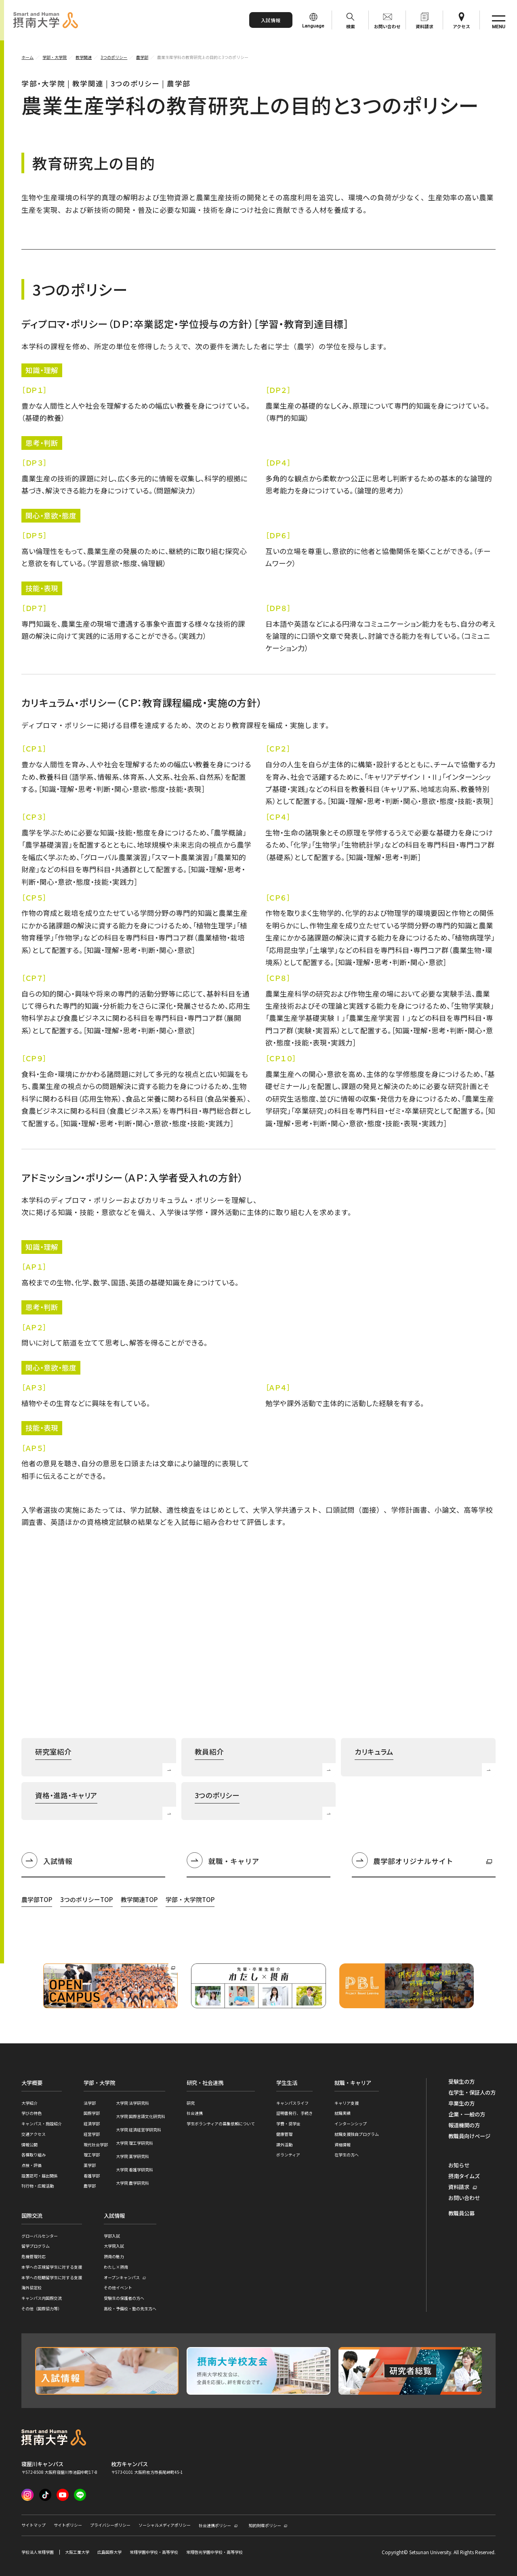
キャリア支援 (346, 2103)
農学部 (90, 2186)
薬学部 (90, 2165)
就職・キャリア (233, 1861)
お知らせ (458, 2165)
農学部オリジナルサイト (402, 1862)
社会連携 (195, 2113)
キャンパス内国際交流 (41, 2298)
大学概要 (31, 2083)
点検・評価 (31, 2165)
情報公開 (29, 2144)
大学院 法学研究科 (132, 2103)
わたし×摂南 (116, 2267)
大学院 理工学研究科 (134, 2143)
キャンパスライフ (292, 2103)
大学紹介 (29, 2103)
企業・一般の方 (466, 2114)
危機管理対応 (33, 2256)
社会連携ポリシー (215, 2525)
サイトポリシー (68, 2525)
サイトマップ (33, 2525)
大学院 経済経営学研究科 (138, 2130)
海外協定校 (31, 2287)
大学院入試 (114, 2246)
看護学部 (92, 2176)
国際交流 (31, 2215)
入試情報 (270, 20)
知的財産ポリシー (265, 2525)
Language (313, 26)
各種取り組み (33, 2155)
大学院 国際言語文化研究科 (140, 2116)
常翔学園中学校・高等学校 (154, 2552)
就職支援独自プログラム (356, 2134)
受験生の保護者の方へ (124, 2298)
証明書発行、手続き (294, 2113)
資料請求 (424, 26)
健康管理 (284, 2134)
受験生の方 (461, 2081)
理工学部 (92, 2155)
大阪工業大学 (77, 2552)
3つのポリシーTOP (86, 1899)
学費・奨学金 (288, 2123)
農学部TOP (36, 1899)
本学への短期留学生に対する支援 (51, 2277)
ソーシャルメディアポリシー (165, 2525)
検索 (350, 26)
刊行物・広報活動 (37, 2186)
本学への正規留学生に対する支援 (51, 2267)
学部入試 (112, 2236)
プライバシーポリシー (110, 2525)
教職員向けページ (469, 2136)
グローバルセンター (39, 2236)
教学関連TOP (139, 1899)
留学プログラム (35, 2246)
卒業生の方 (461, 2103)
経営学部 (92, 2134)
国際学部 (92, 2113)
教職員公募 (461, 2213)
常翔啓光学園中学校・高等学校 (214, 2552)
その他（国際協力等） (41, 2308)
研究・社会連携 (205, 2083)
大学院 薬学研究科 (132, 2156)
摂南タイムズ (464, 2176)
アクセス (461, 26)
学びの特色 (31, 2113)
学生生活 (286, 2083)
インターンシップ (350, 2123)
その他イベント (118, 2287)
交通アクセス (33, 2134)
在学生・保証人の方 (472, 2092)
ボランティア (288, 2155)
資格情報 (342, 2144)
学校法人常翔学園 (37, 2552)
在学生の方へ (346, 2155)
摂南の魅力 (114, 2256)
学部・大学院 (99, 2083)
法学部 (90, 2103)
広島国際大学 (109, 2552)
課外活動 (284, 2144)
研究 (191, 2103)
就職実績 (342, 2113)
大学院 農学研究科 (132, 2183)
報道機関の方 (464, 2125)
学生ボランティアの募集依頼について (221, 2123)
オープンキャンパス (122, 2277)
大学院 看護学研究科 (134, 2170)
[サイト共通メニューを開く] (498, 19)
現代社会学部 (96, 2144)
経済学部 (92, 2123)
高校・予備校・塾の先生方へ (130, 2308)
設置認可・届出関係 (39, 2176)
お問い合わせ (387, 26)
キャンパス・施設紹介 (41, 2123)
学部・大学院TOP (190, 1899)
